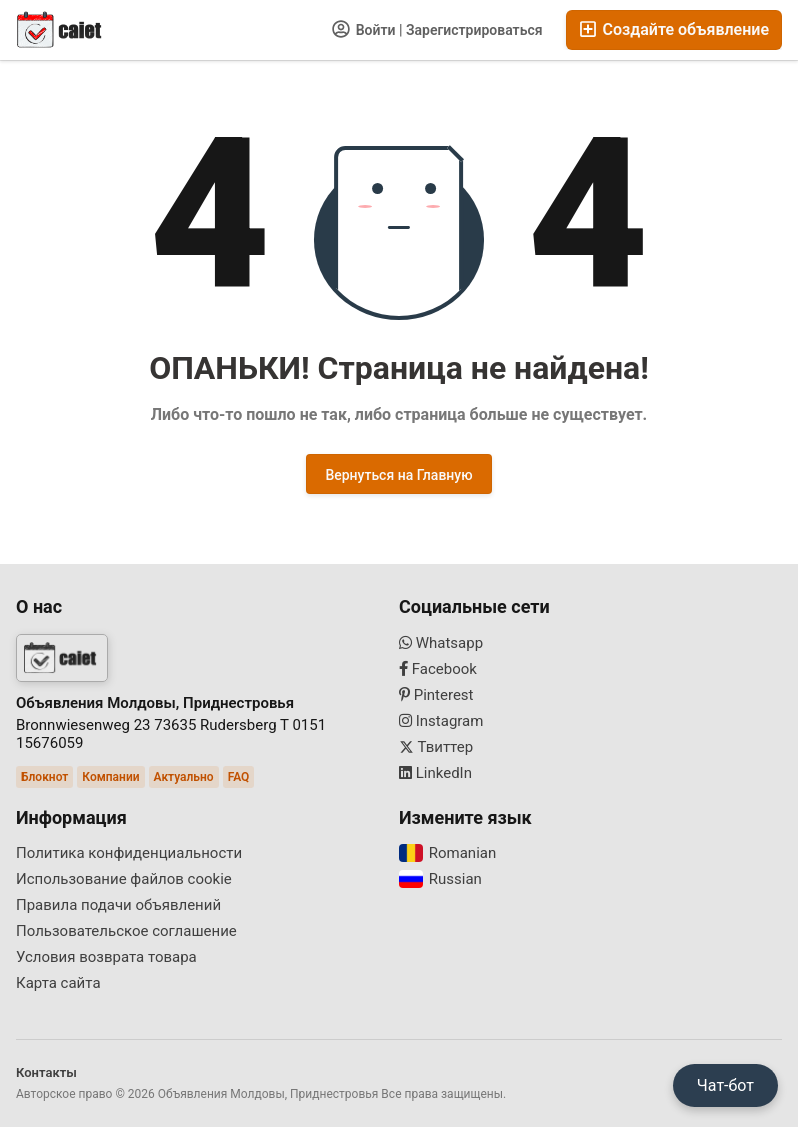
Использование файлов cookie (124, 879)
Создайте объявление (674, 29)
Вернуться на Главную (398, 475)
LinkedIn (435, 773)
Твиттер (436, 747)
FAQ (239, 777)
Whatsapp (441, 643)
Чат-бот (725, 1085)
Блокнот (44, 777)
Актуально (184, 777)
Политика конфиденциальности (129, 853)
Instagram (441, 721)
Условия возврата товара (106, 957)
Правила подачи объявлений (118, 905)
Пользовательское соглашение (126, 931)
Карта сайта (58, 983)
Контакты (46, 1072)
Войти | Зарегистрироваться (437, 29)
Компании (110, 777)
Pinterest (436, 695)
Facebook (438, 669)
